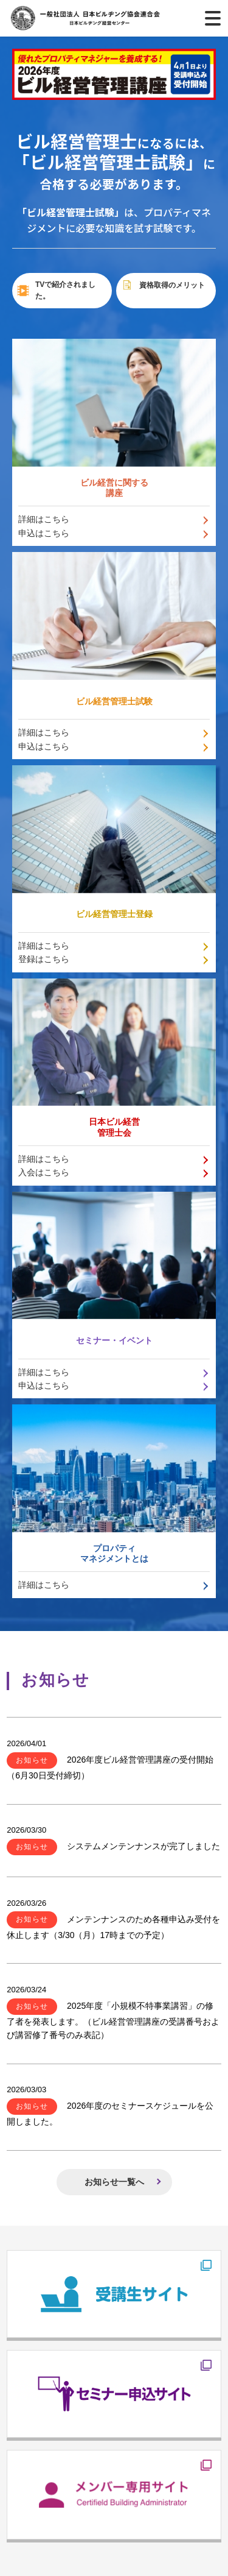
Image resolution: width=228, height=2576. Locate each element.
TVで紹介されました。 (56, 290)
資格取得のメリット (163, 285)
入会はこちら (43, 1172)
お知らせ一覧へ (114, 2182)
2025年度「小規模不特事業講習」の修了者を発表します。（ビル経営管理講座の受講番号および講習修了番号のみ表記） (113, 2020)
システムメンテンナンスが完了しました (113, 1846)
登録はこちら (43, 959)
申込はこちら (43, 533)
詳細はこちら (43, 519)
